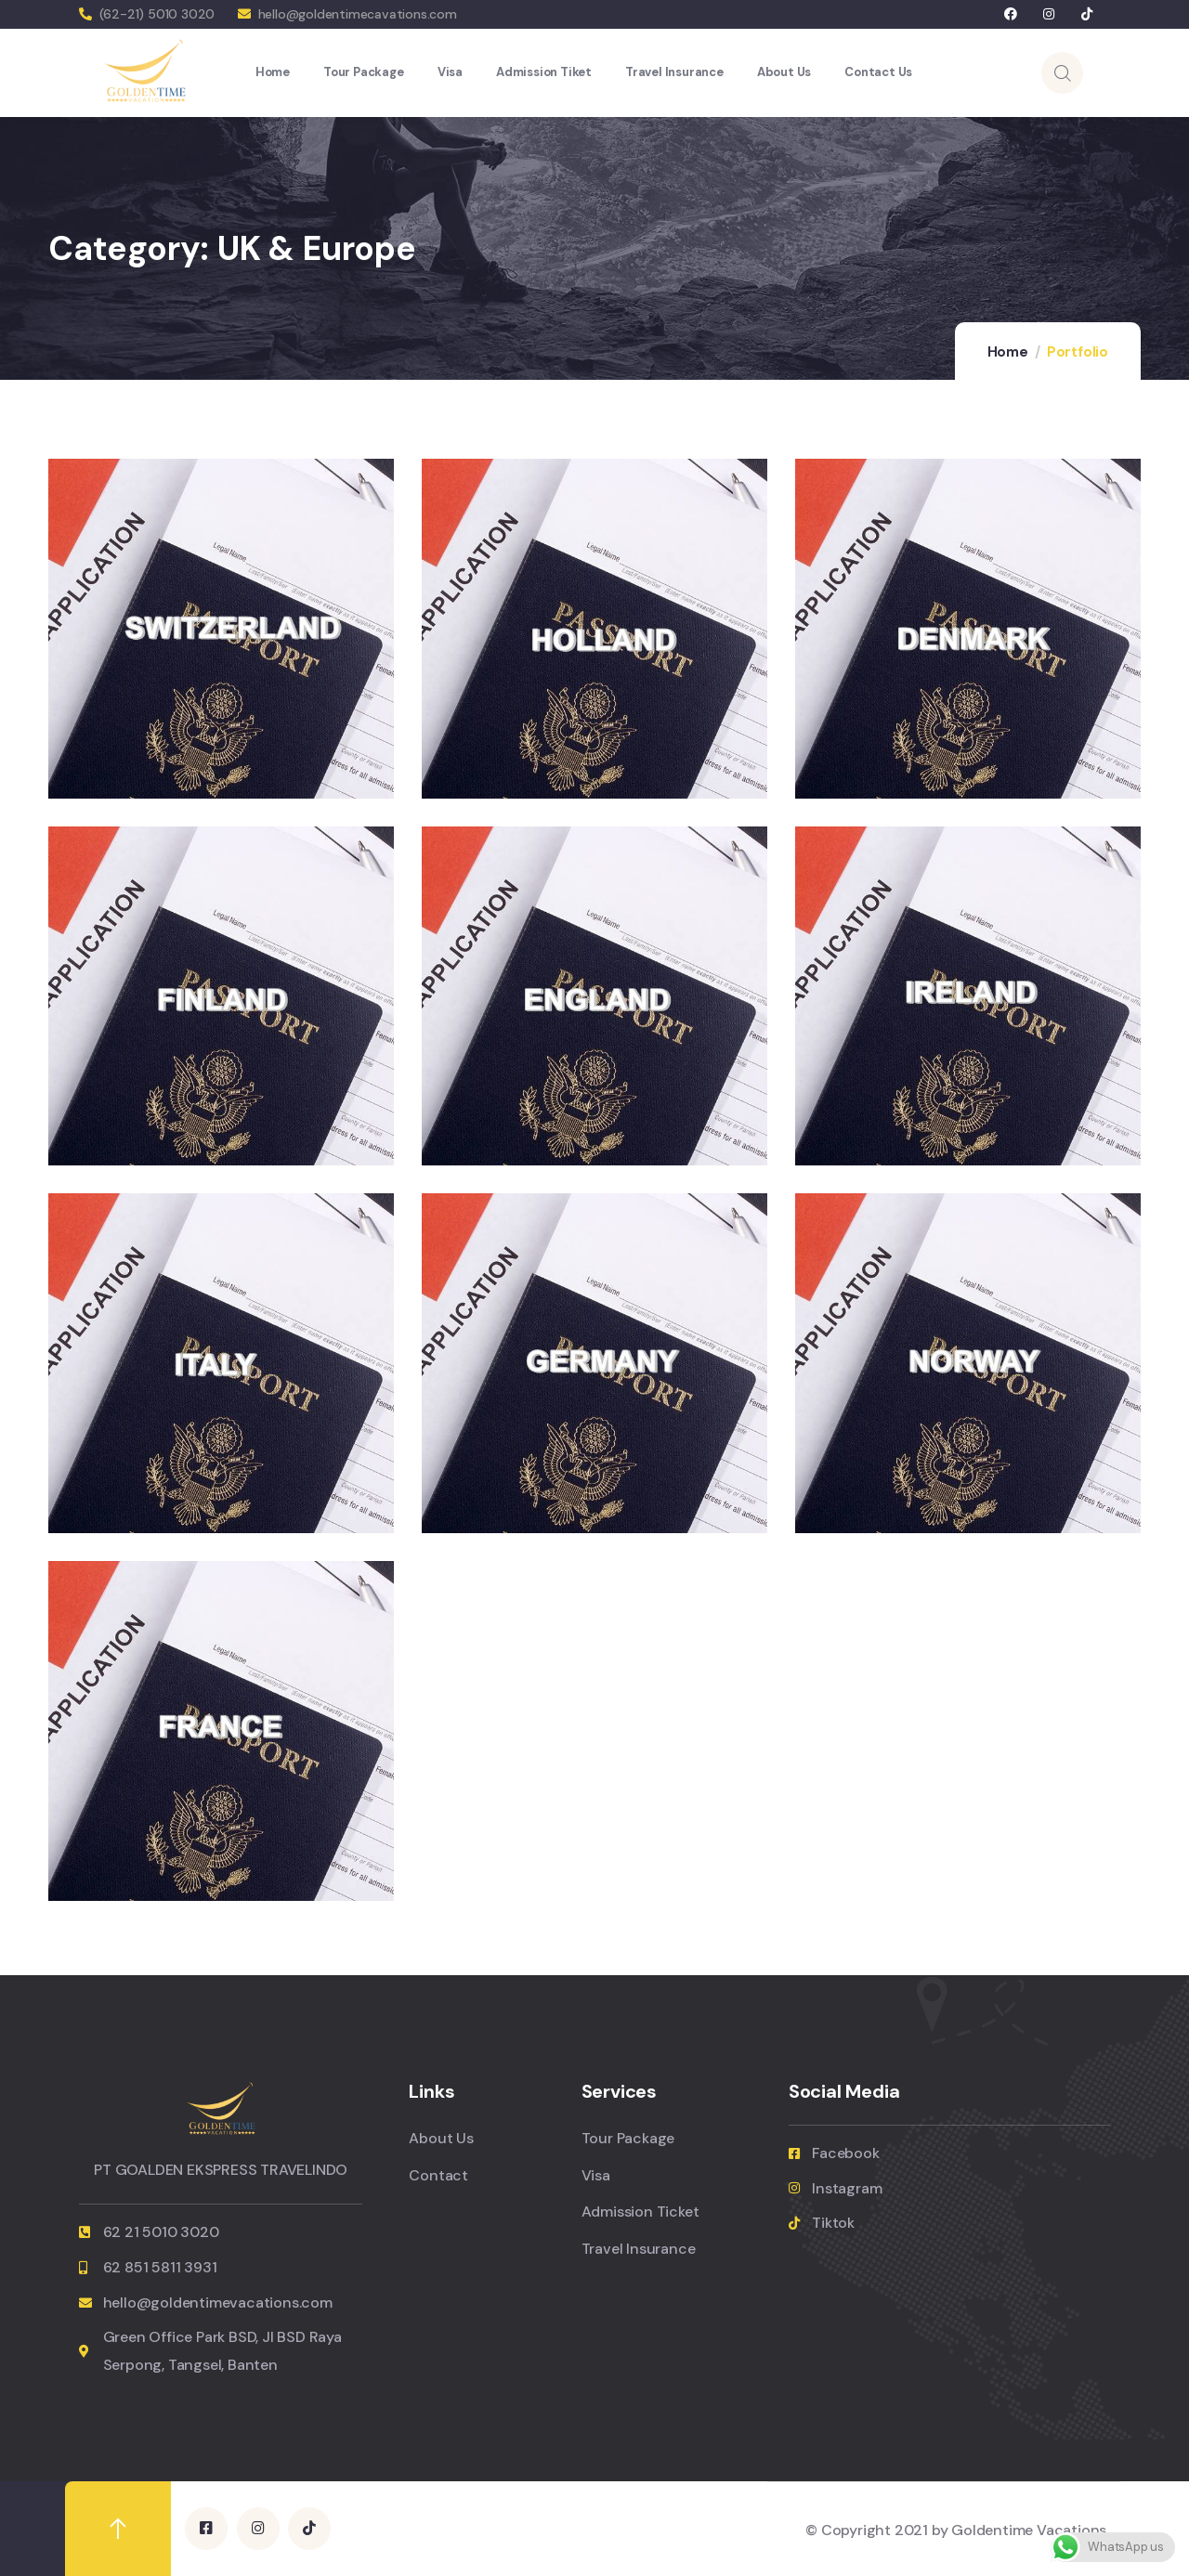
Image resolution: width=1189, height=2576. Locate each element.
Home (1007, 352)
